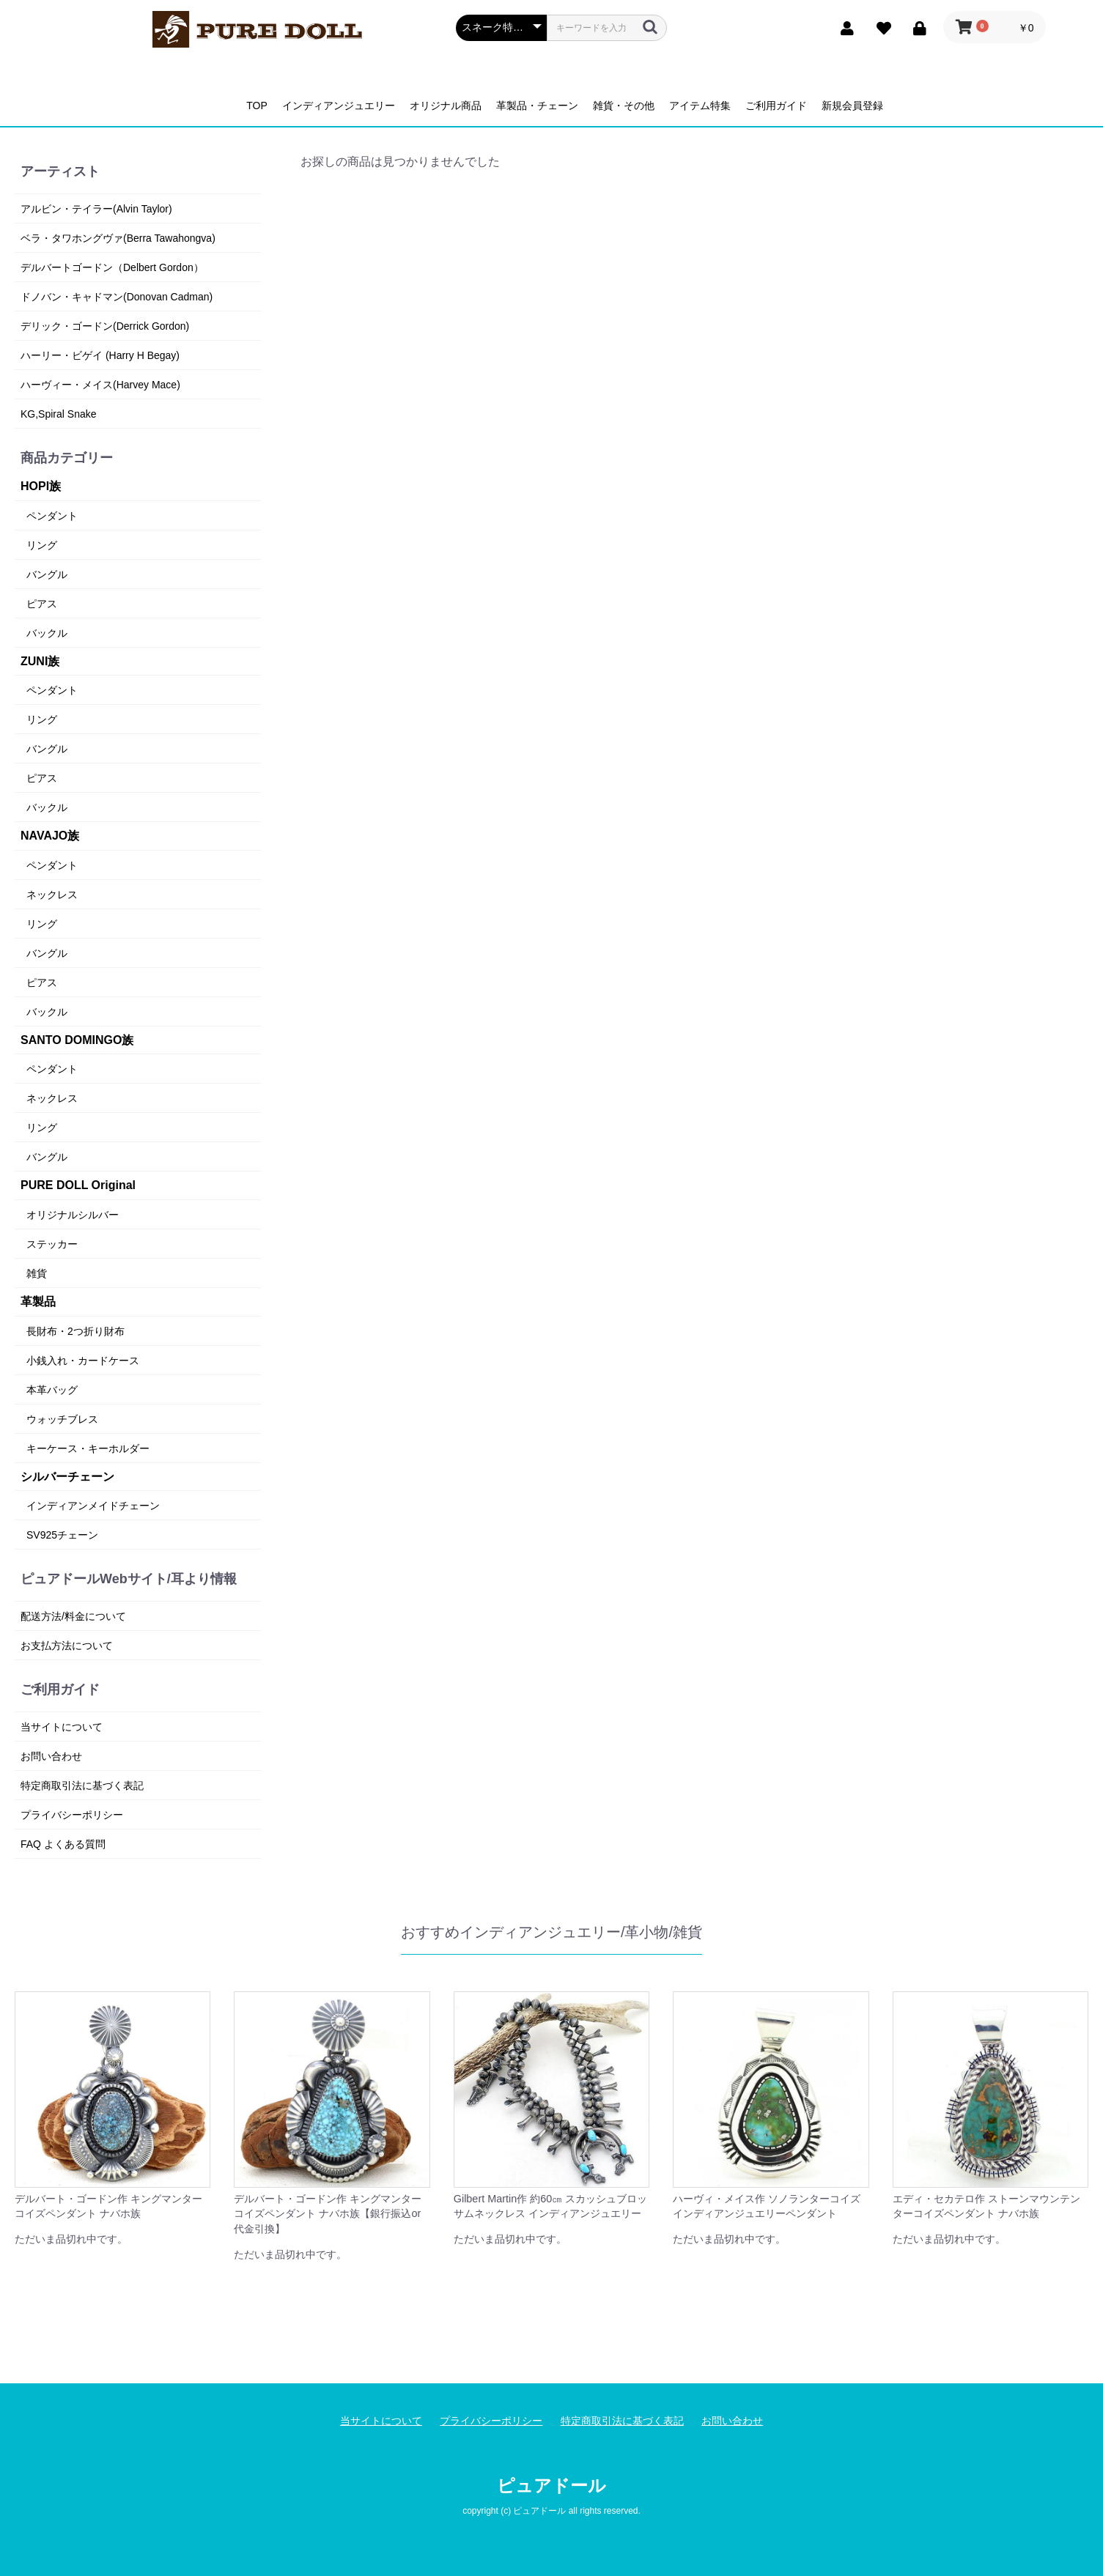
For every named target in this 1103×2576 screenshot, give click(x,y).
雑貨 (36, 1273)
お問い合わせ (51, 1756)
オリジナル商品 (446, 105)
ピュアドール (551, 2485)
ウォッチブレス (62, 1419)
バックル (46, 633)
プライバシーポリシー (72, 1815)
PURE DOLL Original (78, 1185)
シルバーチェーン (67, 1476)
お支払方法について (67, 1645)
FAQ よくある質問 (63, 1844)
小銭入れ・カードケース (82, 1360)
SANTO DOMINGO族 (77, 1040)
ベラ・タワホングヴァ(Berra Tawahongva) (118, 238)
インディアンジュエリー (338, 105)
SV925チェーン (62, 1535)
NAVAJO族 (50, 835)
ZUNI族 (40, 661)
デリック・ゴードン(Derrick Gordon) (105, 326)
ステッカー (52, 1244)
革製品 (38, 1301)
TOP (257, 105)
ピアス (41, 604)
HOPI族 (41, 486)
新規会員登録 (852, 105)
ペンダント (52, 516)
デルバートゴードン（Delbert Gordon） (112, 267)
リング (41, 545)
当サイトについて (62, 1727)
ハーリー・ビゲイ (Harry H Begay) (100, 355)
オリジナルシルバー (72, 1215)
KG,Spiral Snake (59, 414)
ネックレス (52, 894)
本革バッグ (52, 1390)
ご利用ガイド (776, 105)
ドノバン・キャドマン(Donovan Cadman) (117, 297)
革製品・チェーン (537, 105)
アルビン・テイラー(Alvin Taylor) (96, 209)
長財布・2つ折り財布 (75, 1331)
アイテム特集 (700, 105)
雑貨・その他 (623, 105)
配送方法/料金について (73, 1616)
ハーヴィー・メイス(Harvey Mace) (100, 385)
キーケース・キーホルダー (88, 1448)
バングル (46, 574)
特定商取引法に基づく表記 (82, 1785)
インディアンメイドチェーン (93, 1505)
